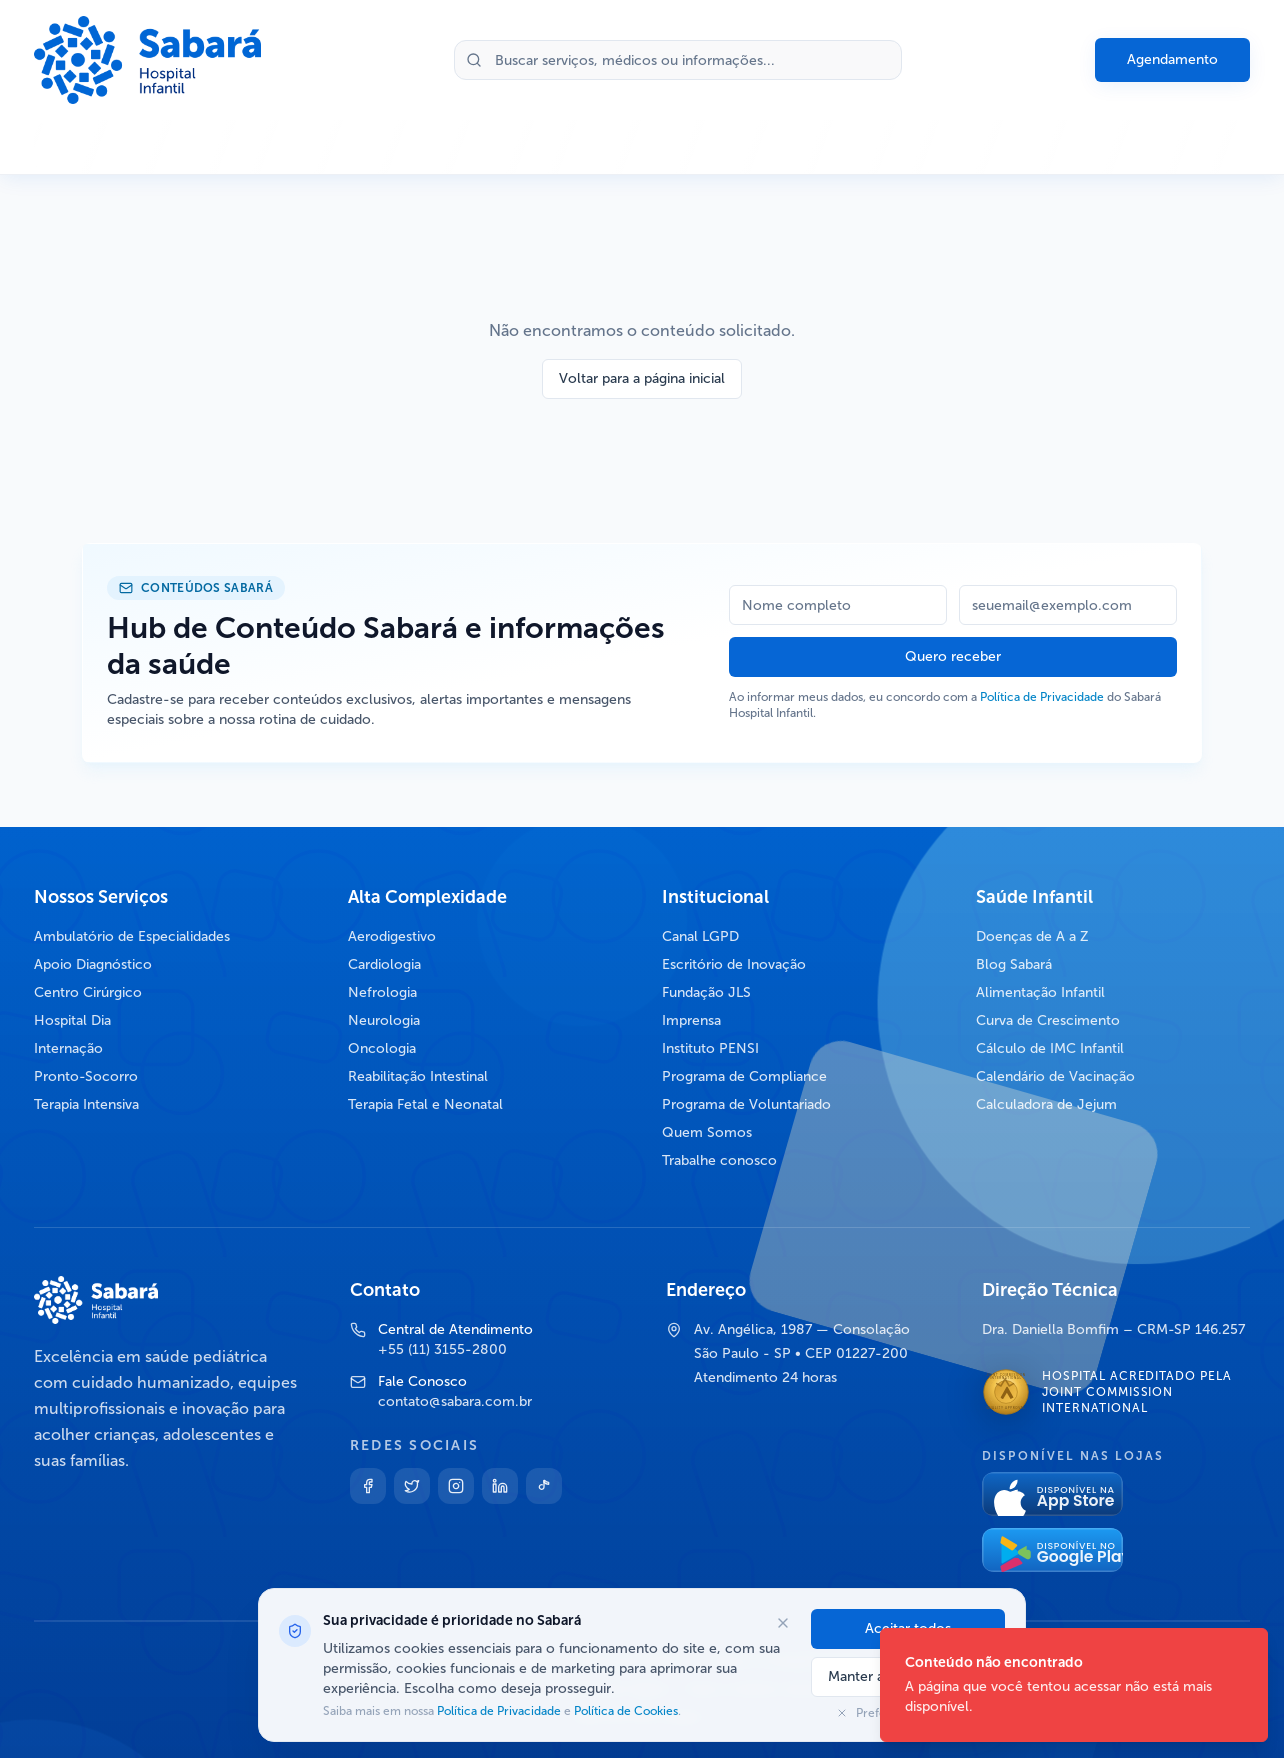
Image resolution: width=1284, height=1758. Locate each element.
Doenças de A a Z (1032, 936)
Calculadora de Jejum (1046, 1104)
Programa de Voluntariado (746, 1104)
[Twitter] (412, 1486)
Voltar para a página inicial (642, 378)
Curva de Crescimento (1048, 1020)
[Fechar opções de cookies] (783, 1623)
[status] (1074, 1685)
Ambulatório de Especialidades (132, 936)
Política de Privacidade (1042, 697)
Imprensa (691, 1020)
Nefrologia (382, 992)
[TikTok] (544, 1486)
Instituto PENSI (710, 1048)
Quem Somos (707, 1132)
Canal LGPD (700, 936)
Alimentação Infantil (1040, 992)
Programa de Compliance (744, 1076)
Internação (68, 1048)
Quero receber (953, 656)
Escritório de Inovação (734, 964)
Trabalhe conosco (719, 1160)
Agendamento (1172, 59)
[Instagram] (456, 1486)
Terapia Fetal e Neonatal (425, 1104)
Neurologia (384, 1020)
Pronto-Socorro (86, 1076)
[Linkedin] (500, 1486)
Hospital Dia (72, 1020)
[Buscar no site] (678, 60)
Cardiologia (384, 964)
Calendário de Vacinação (1055, 1076)
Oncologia (382, 1048)
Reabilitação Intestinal (418, 1076)
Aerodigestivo (392, 936)
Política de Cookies (624, 1711)
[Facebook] (368, 1486)
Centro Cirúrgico (88, 992)
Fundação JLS (706, 992)
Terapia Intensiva (86, 1104)
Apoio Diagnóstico (93, 964)
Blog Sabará (1014, 964)
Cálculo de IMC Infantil (1050, 1048)
